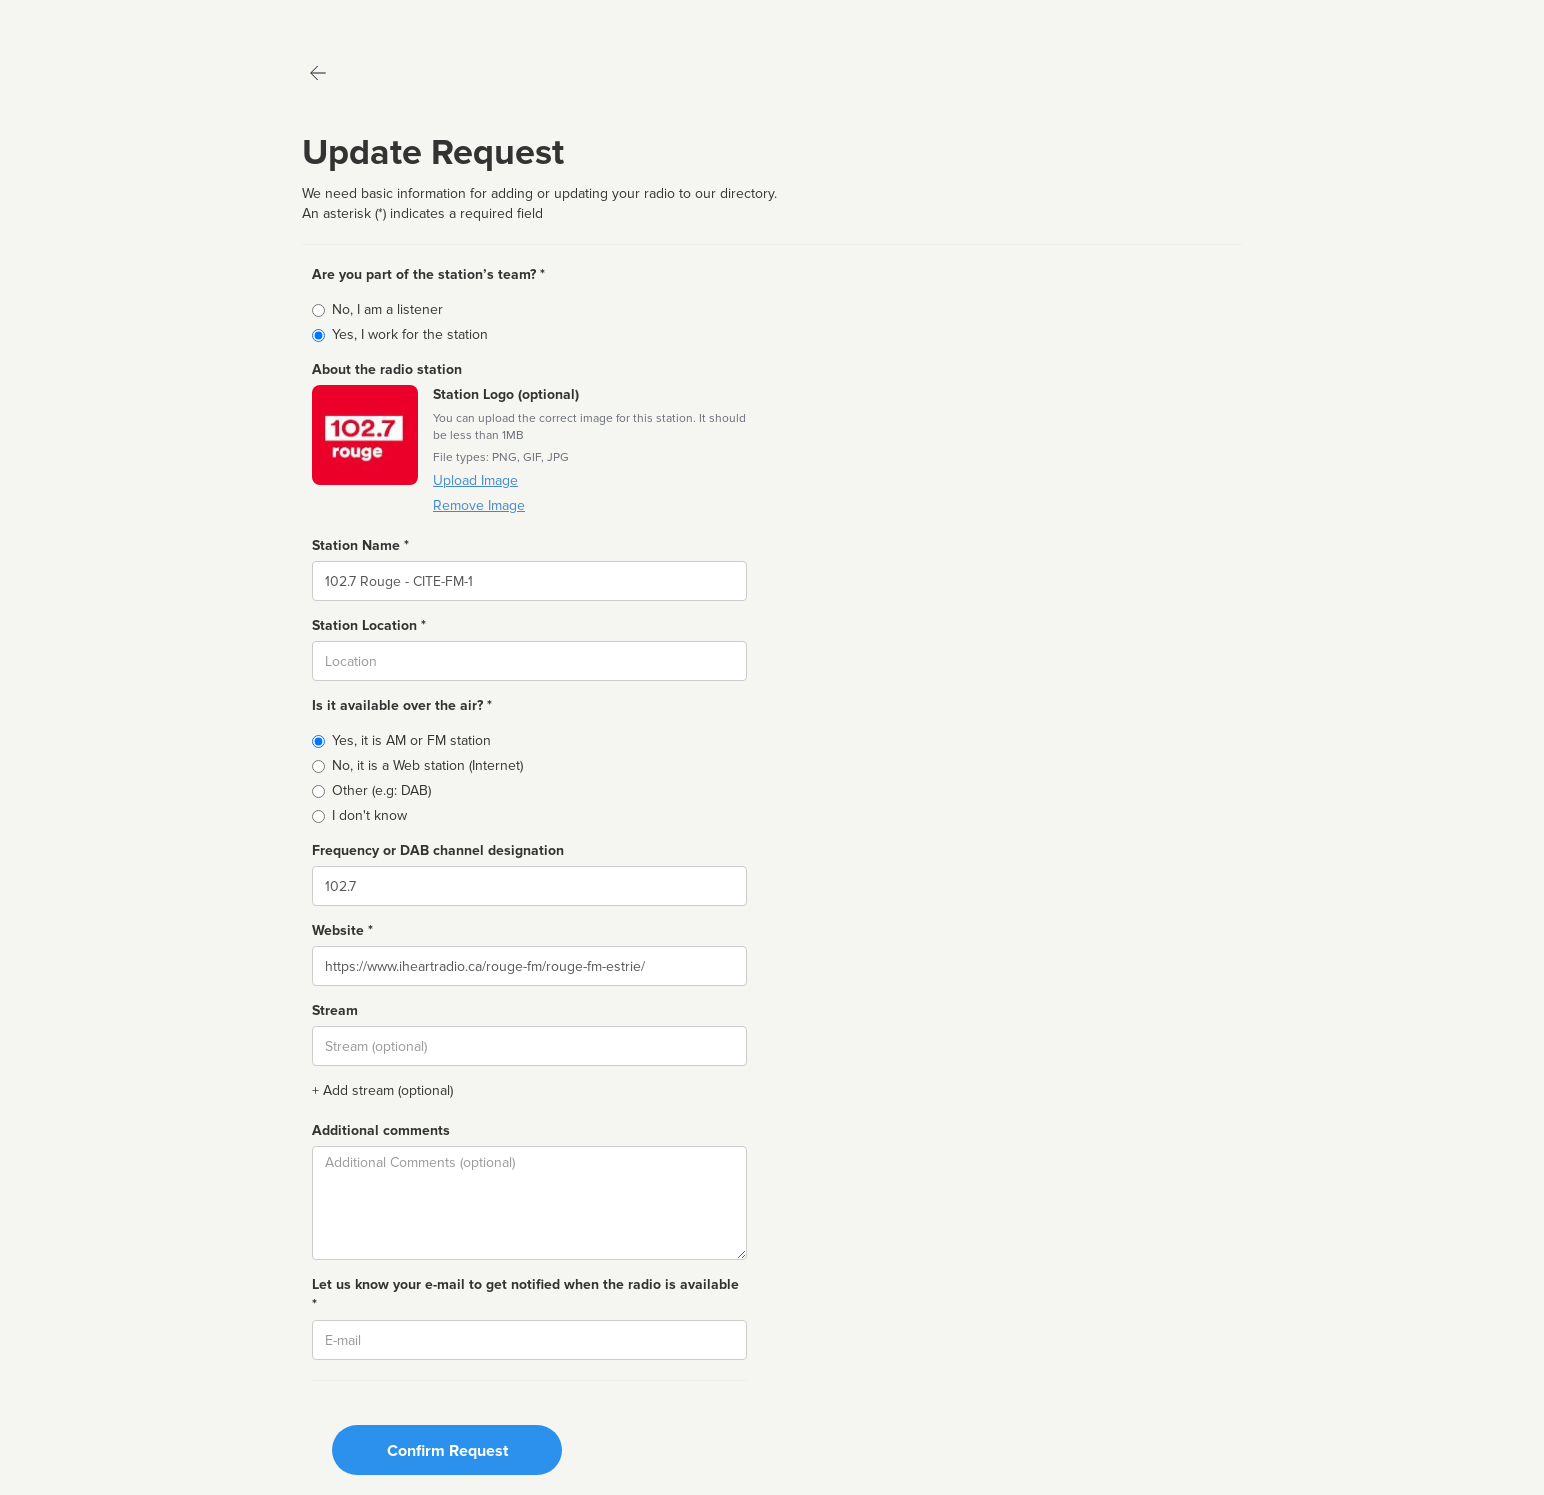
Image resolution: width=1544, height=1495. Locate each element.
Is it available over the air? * (402, 705)
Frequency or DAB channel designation (438, 850)
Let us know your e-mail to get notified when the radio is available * (525, 1294)
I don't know (369, 815)
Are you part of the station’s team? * (428, 274)
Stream (335, 1010)
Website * (342, 930)
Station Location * (369, 625)
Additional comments (381, 1130)
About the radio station (387, 369)
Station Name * (360, 545)
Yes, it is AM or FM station (411, 740)
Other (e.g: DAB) (381, 790)
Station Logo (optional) (506, 394)
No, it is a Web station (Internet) (427, 765)
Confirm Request (447, 1451)
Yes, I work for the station (410, 334)
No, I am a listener (387, 309)
